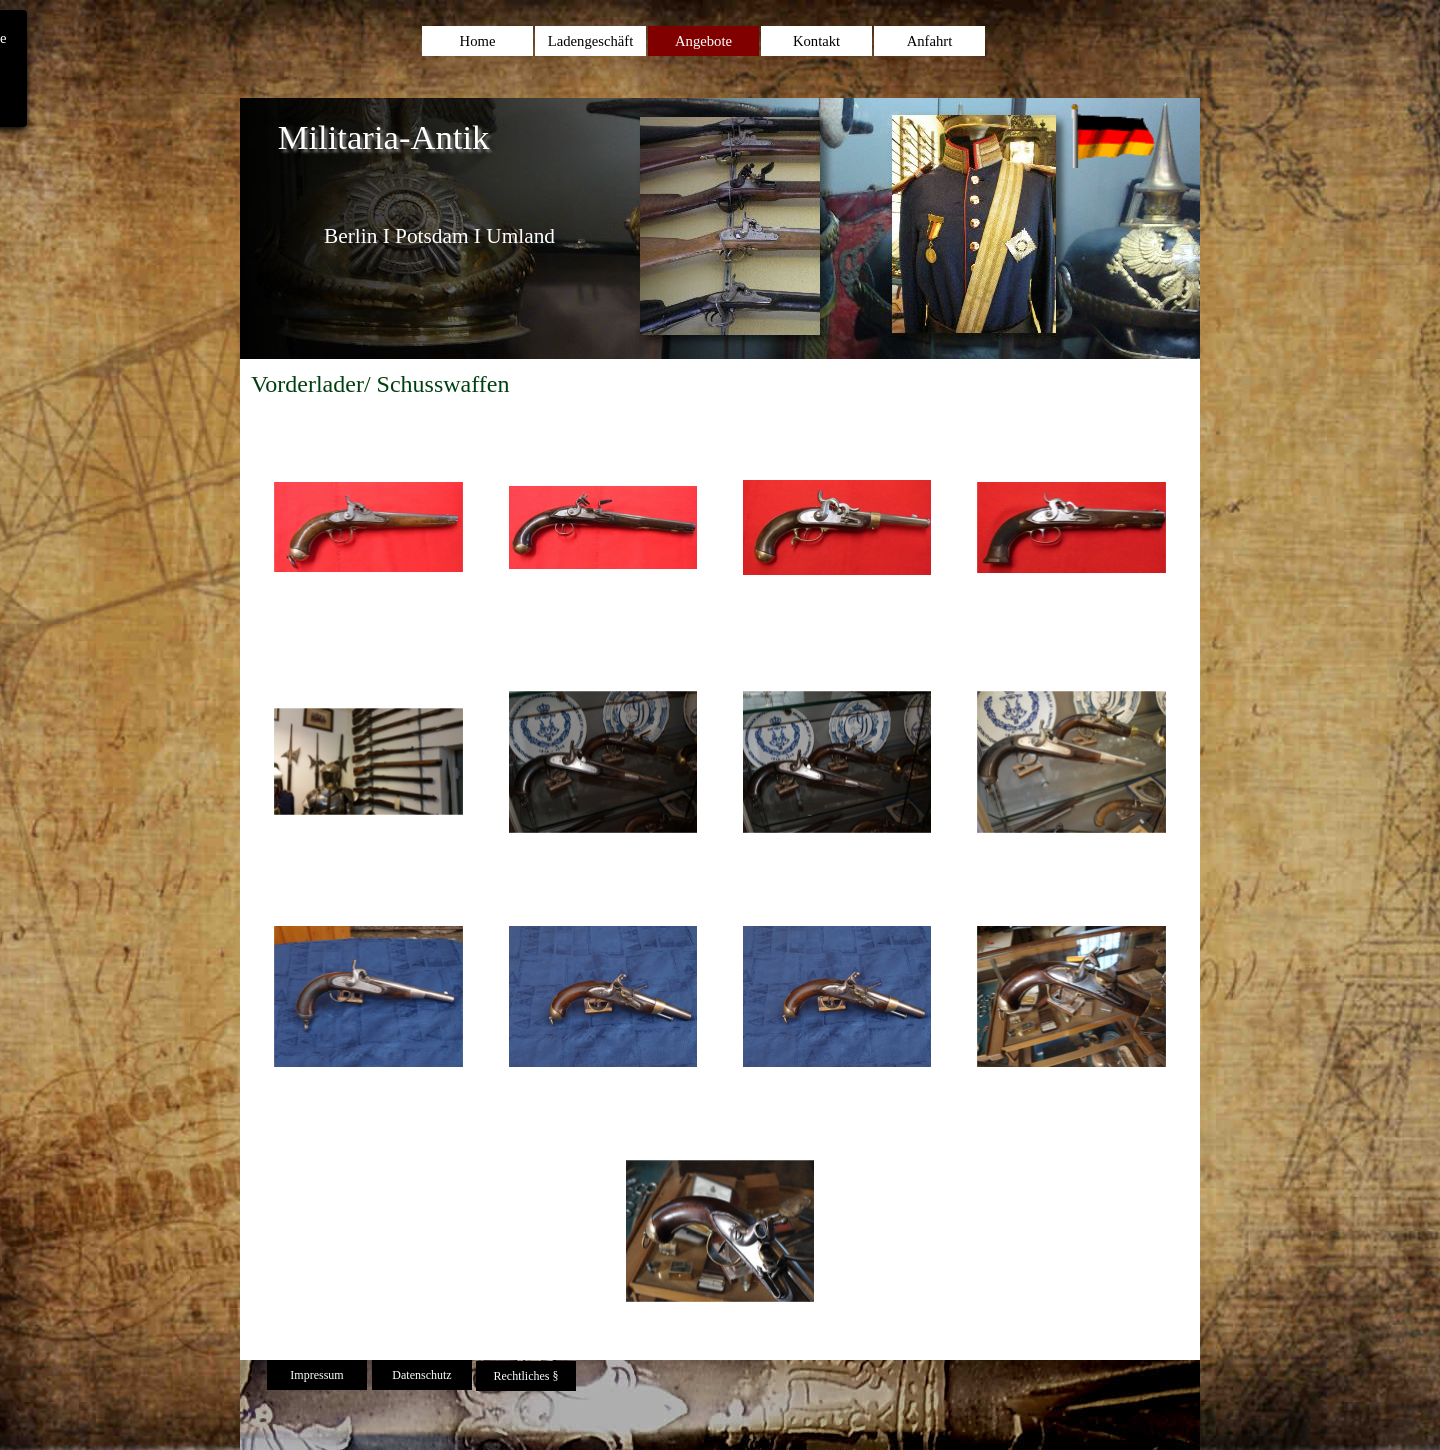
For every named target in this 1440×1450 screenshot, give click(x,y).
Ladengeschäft (590, 41)
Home (478, 41)
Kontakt (816, 41)
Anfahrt (930, 41)
